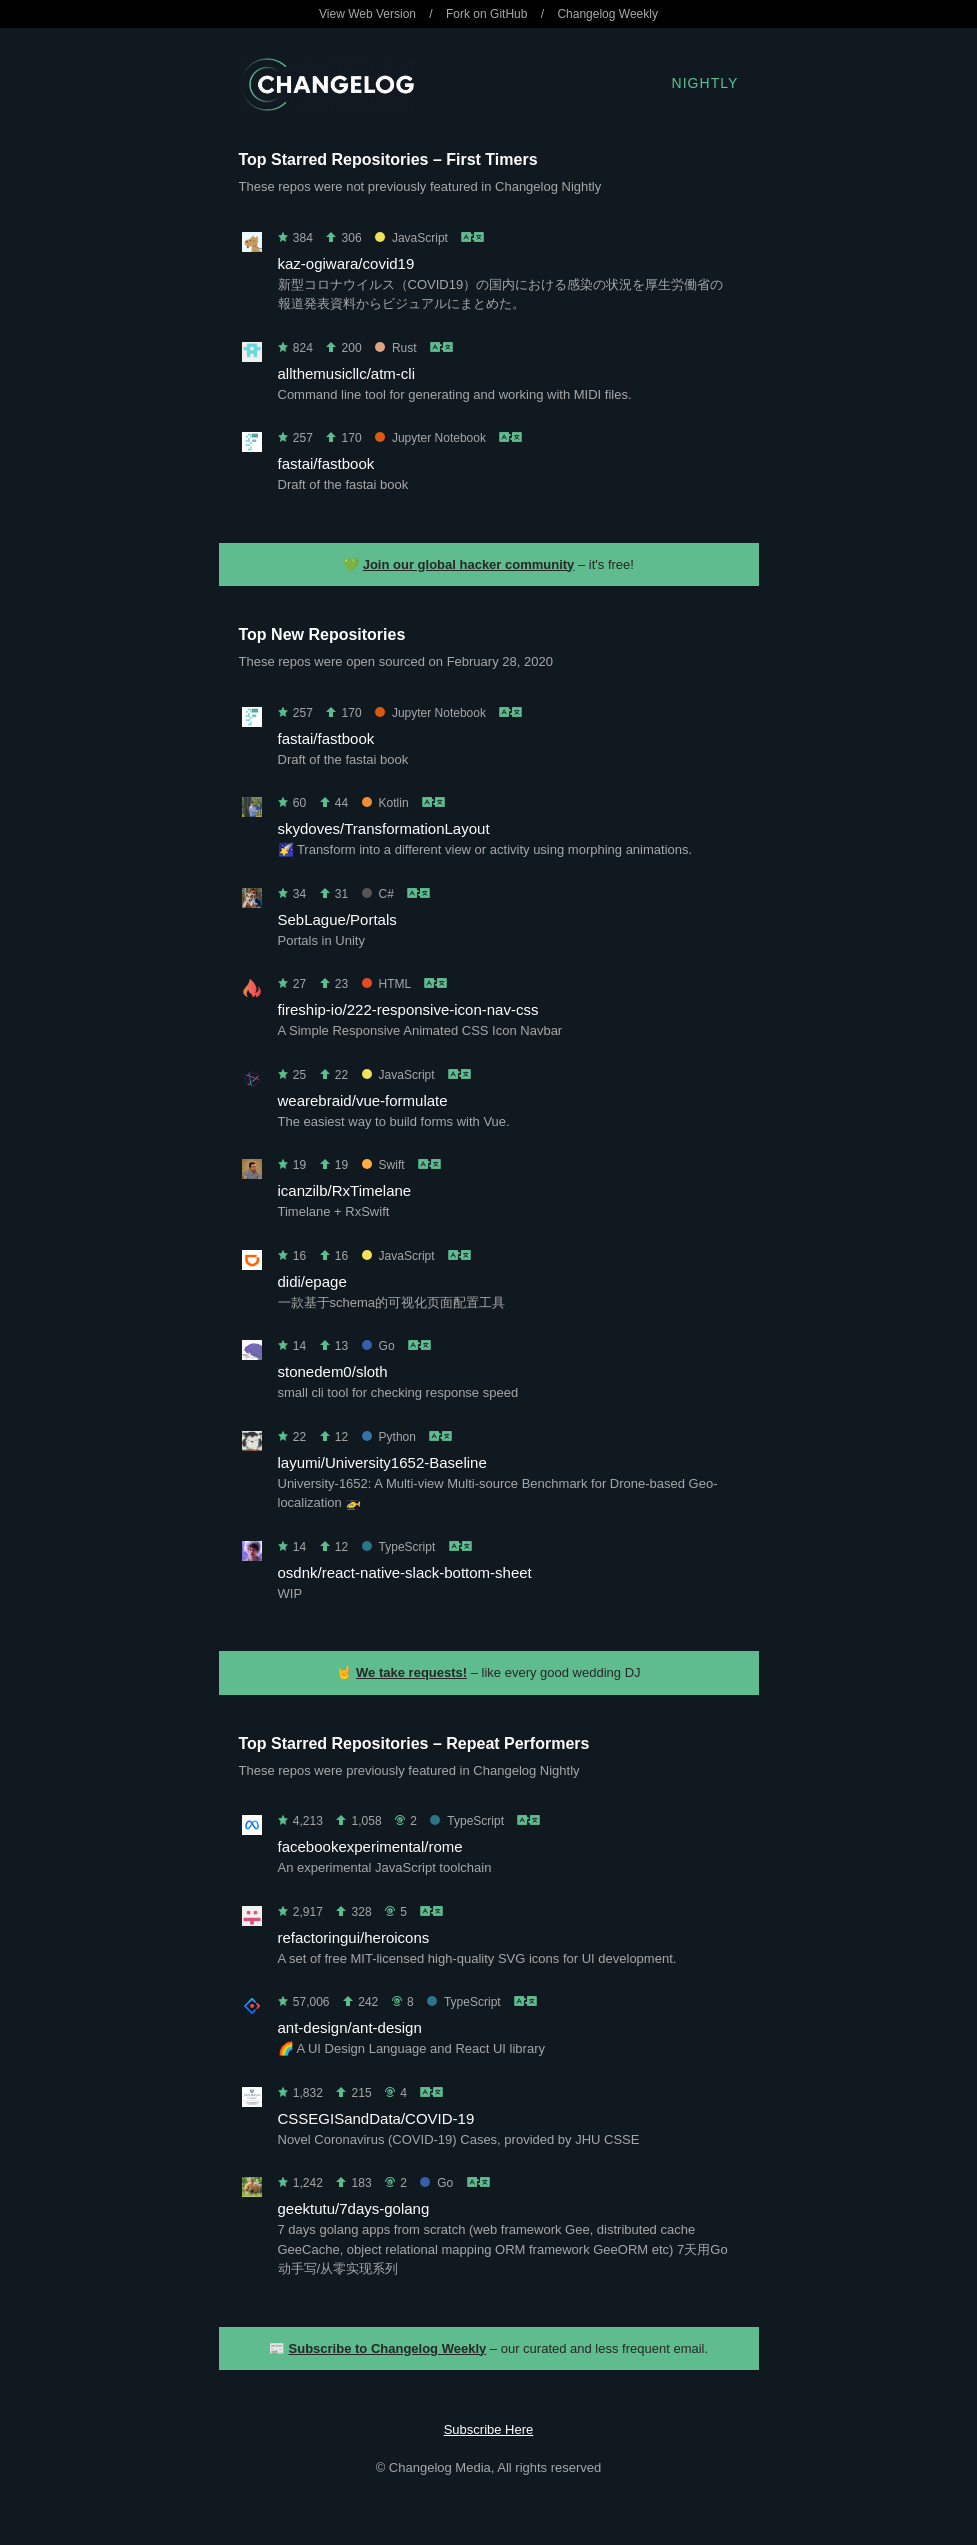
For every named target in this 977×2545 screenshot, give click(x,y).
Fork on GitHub (486, 14)
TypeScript (399, 1547)
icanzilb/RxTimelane (345, 1190)
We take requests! (411, 1672)
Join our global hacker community (469, 564)
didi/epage (312, 1281)
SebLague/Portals (337, 919)
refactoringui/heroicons (354, 1937)
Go (378, 1346)
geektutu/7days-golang (354, 2208)
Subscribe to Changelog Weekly (388, 2348)
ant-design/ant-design (350, 2027)
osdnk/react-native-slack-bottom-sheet (405, 1572)
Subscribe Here (489, 2429)
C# (378, 894)
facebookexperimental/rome (370, 1846)
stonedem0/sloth (333, 1371)
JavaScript (411, 238)
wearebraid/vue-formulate (363, 1100)
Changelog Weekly (607, 14)
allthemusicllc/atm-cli (347, 373)
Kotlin (385, 803)
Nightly (705, 83)
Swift (383, 1165)
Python (389, 1437)
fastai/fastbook (326, 463)
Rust (396, 348)
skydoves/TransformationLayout (384, 828)
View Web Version (367, 14)
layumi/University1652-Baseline (382, 1462)
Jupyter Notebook (430, 438)
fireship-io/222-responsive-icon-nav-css (408, 1009)
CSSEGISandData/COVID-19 (376, 2118)
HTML (386, 984)
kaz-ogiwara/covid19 (346, 263)
